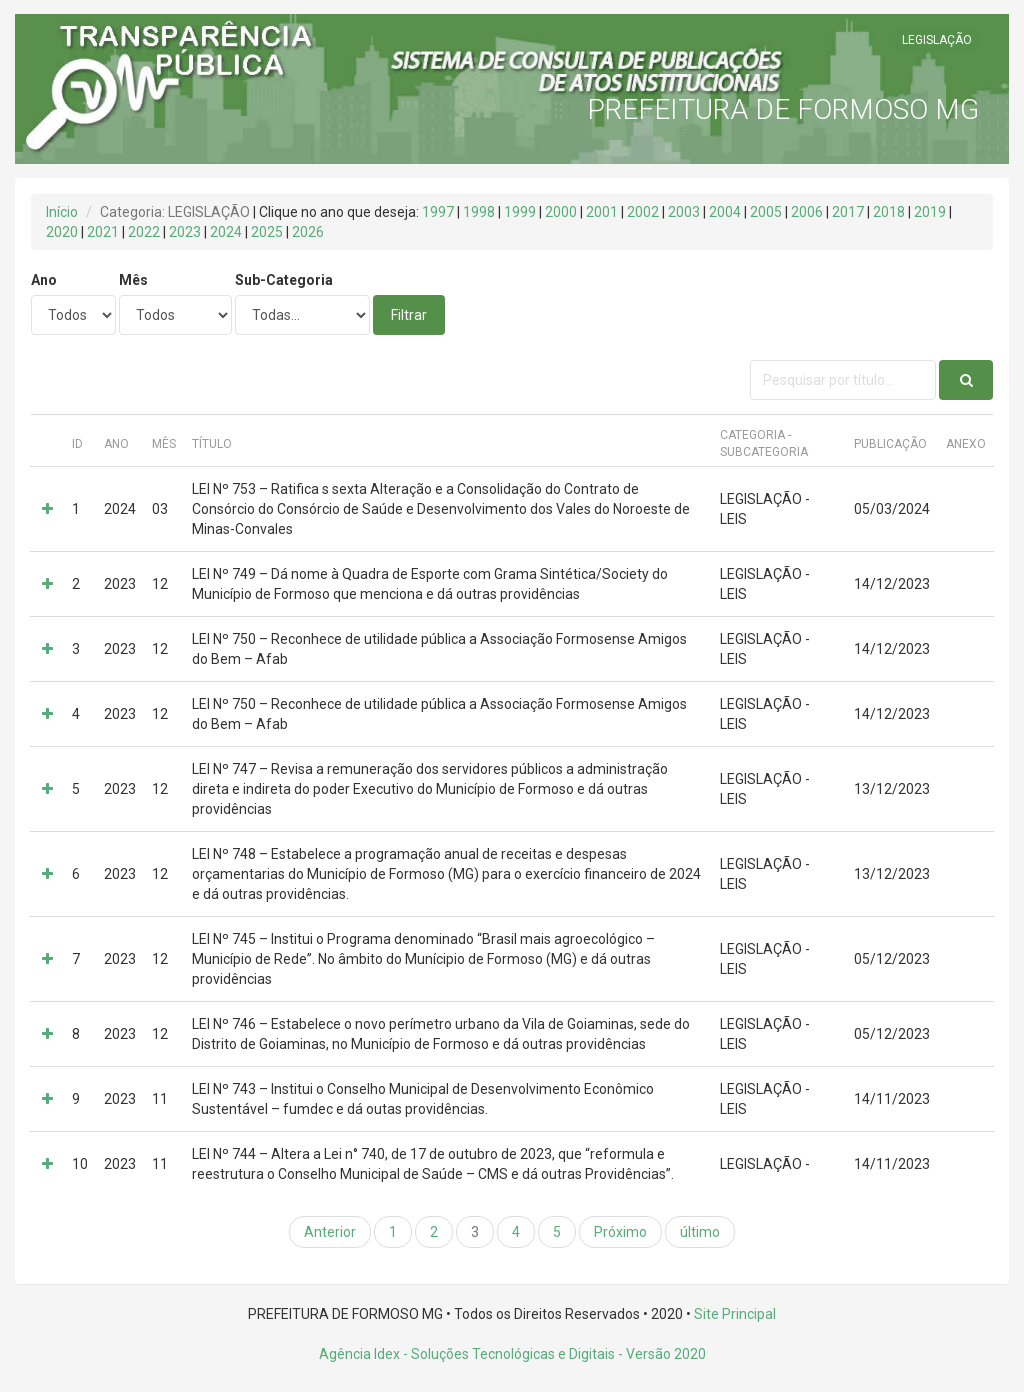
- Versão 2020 (660, 1354)
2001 (602, 212)
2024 (226, 232)
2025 (267, 232)
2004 (725, 212)
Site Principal (735, 1314)
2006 (807, 212)
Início (62, 212)
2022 (144, 232)
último (700, 1232)
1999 (520, 212)
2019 (930, 212)
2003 (684, 212)
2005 (766, 212)
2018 (889, 212)
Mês (133, 280)
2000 (561, 212)
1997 (438, 212)
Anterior (330, 1232)
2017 (848, 212)
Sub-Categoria (284, 280)
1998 (479, 212)
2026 (308, 232)
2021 (103, 232)
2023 (185, 232)
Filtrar (409, 315)
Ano (44, 280)
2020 (62, 232)
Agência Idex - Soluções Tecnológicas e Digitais (467, 1354)
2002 (643, 212)
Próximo (620, 1232)
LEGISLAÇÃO (937, 40)
